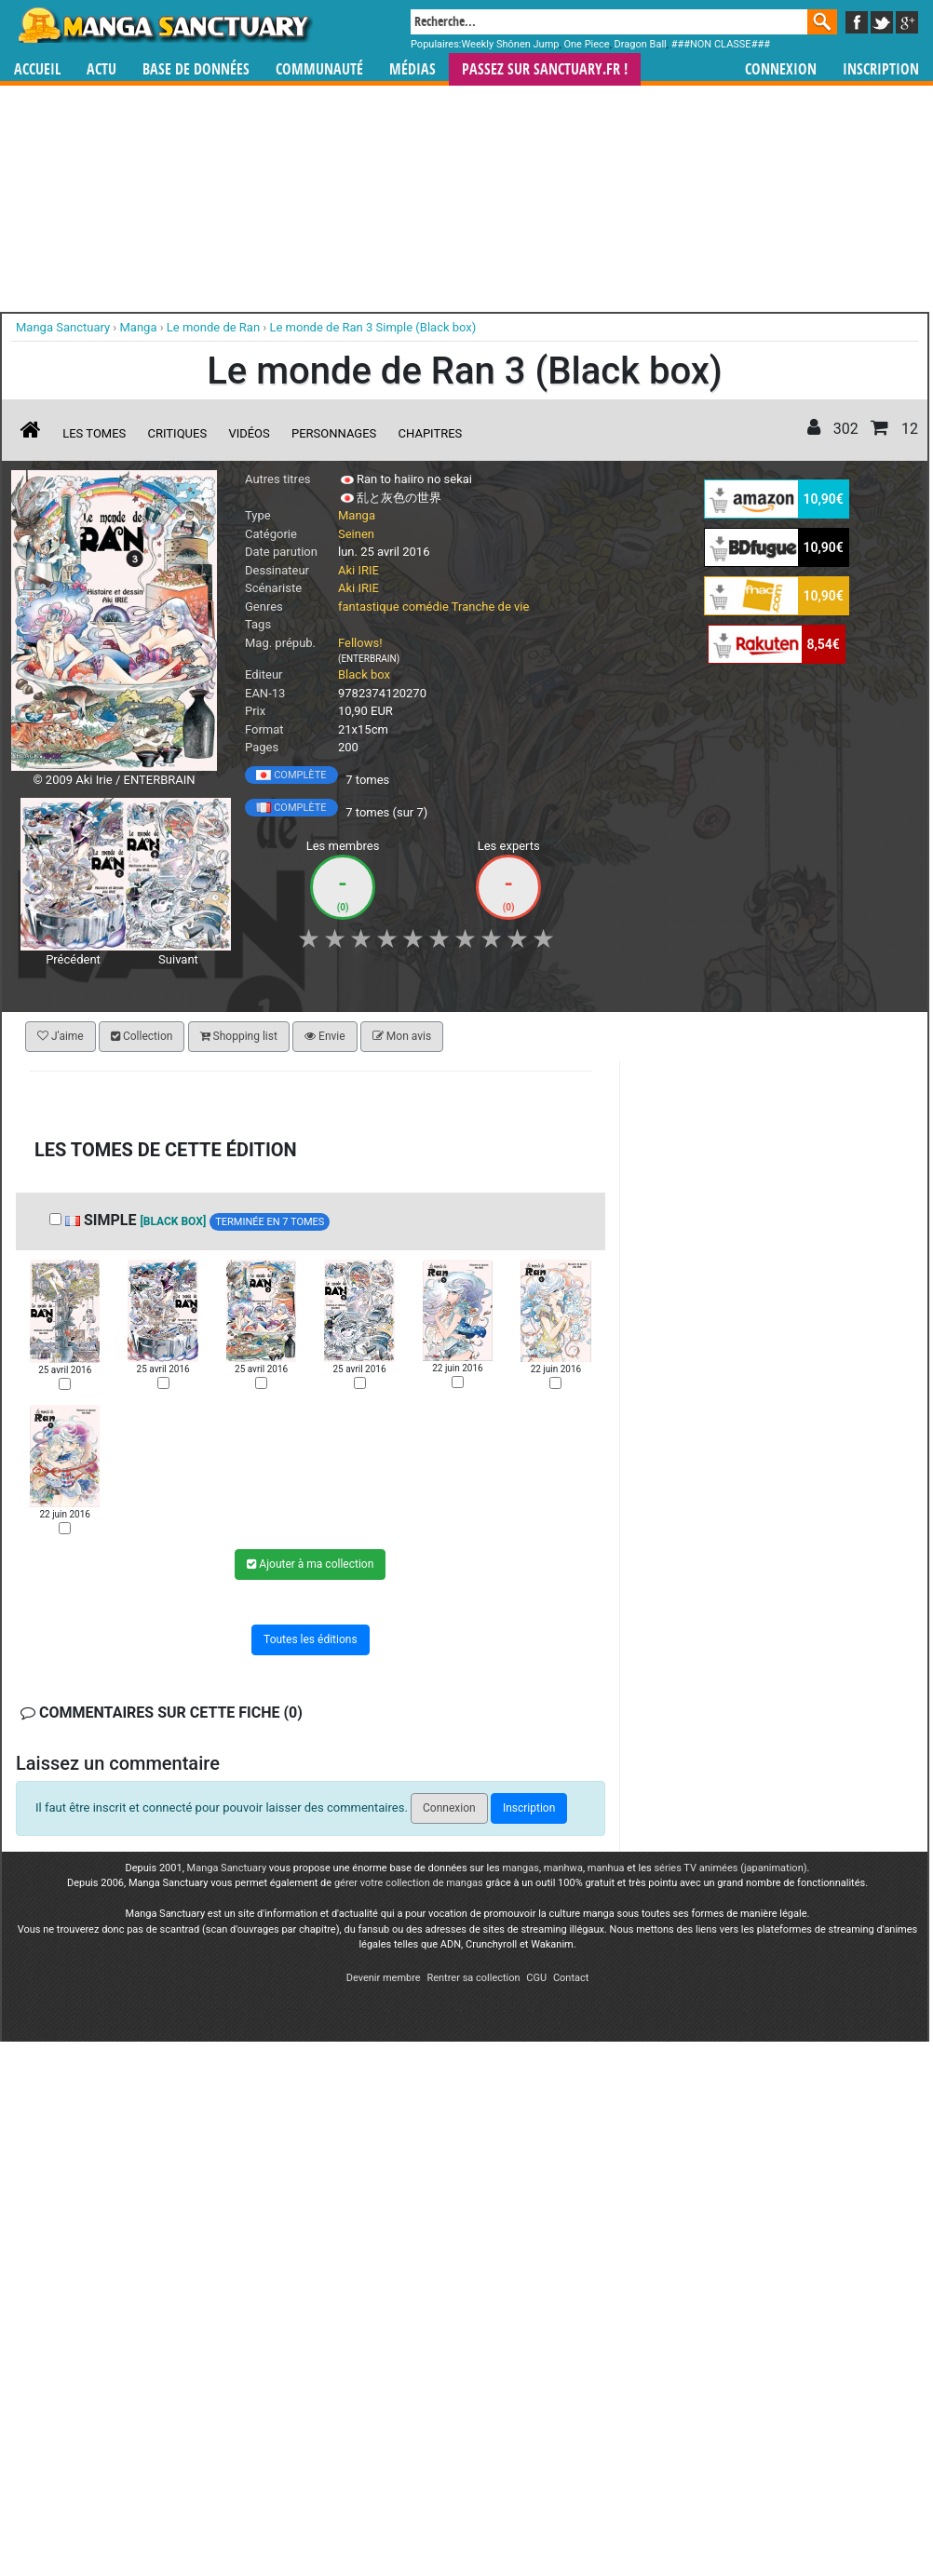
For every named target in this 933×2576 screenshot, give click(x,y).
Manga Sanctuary (227, 1868)
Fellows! (360, 643)
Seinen (356, 534)
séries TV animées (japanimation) (730, 1868)
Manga (164, 25)
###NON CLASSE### (720, 44)
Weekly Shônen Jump (511, 44)
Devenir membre (383, 1978)
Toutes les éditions (311, 1639)
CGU (536, 1978)
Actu (101, 69)
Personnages (333, 433)
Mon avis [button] (401, 1036)
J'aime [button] (60, 1036)
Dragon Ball (641, 44)
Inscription (881, 69)
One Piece (586, 44)
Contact (570, 1978)
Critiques (178, 433)
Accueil (37, 69)
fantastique (368, 607)
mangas (520, 1868)
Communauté (319, 69)
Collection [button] (141, 1036)
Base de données (196, 69)
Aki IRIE (358, 570)
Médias (412, 69)
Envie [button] (324, 1036)
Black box (364, 674)
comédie (425, 607)
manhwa (563, 1868)
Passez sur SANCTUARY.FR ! (545, 69)
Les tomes (94, 433)
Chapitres (431, 433)
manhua (606, 1868)
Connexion (781, 69)
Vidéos (248, 433)
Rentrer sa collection (473, 1978)
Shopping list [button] (238, 1036)
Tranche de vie (491, 607)
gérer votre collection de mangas (408, 1883)
